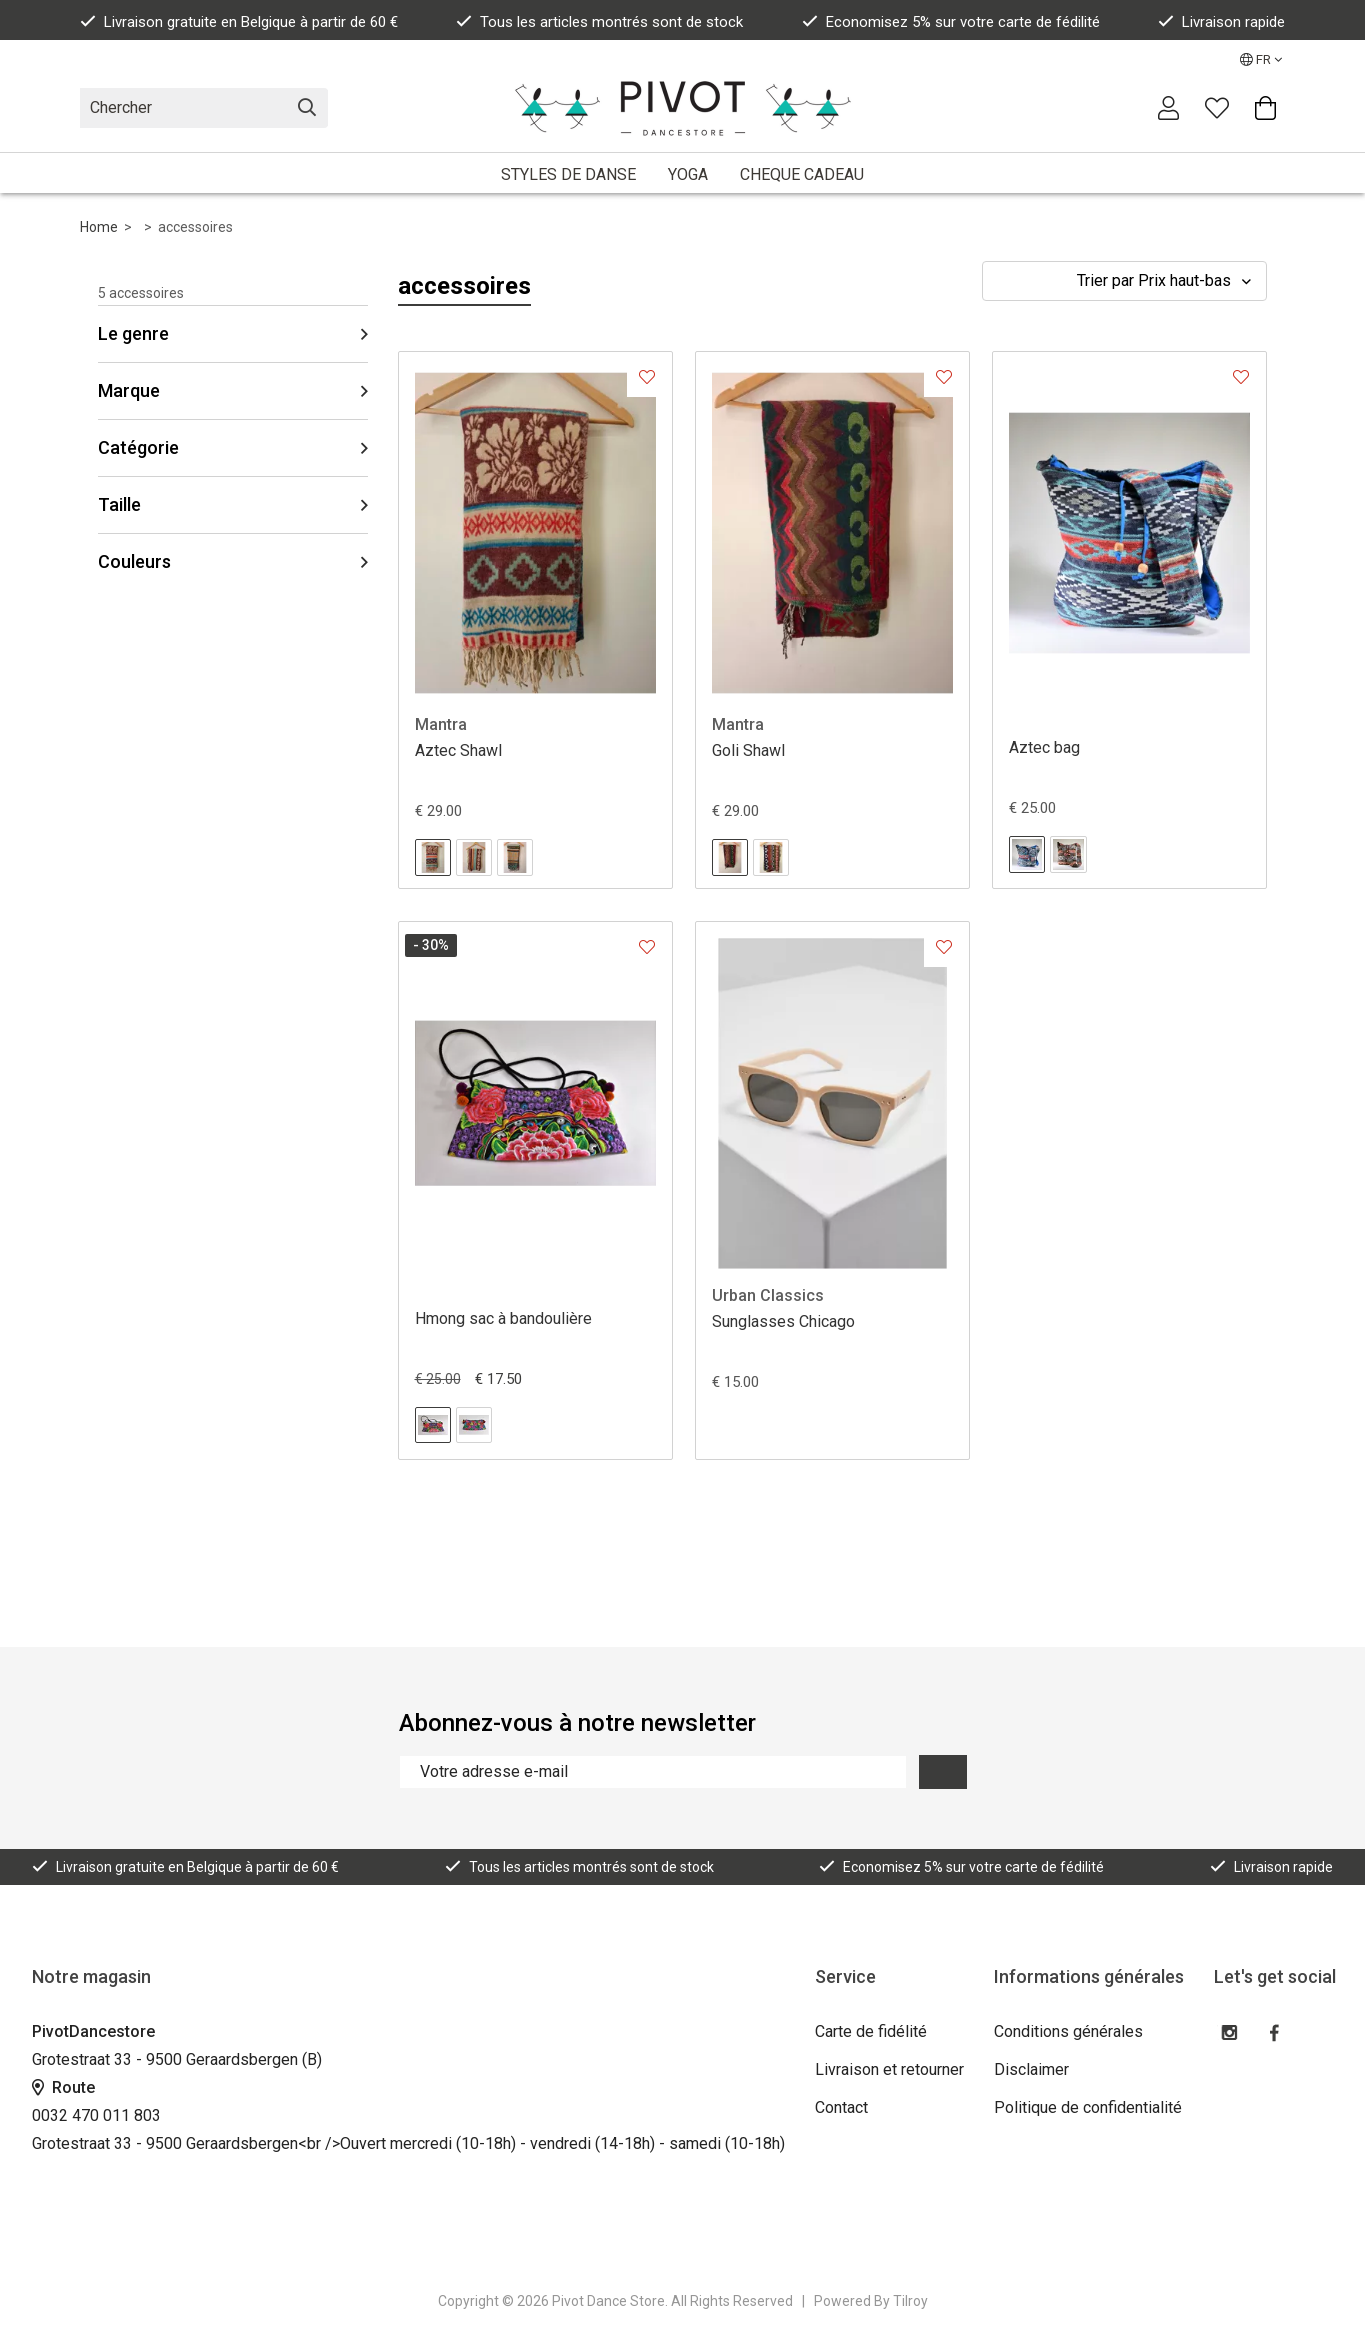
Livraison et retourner (889, 2069)
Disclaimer (1031, 2069)
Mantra (441, 724)
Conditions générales (1068, 2031)
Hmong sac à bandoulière (503, 1318)
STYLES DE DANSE (568, 174)
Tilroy (910, 2301)
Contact (841, 2107)
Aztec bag (1044, 747)
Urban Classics (768, 1295)
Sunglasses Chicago (783, 1321)
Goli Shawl (748, 750)
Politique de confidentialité (1088, 2107)
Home (99, 227)
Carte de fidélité (871, 2031)
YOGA (688, 174)
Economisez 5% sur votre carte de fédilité (951, 22)
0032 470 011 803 (96, 2115)
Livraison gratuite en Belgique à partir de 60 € (239, 22)
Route (63, 2087)
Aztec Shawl (458, 750)
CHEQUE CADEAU (802, 174)
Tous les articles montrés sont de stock (599, 22)
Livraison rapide (1221, 22)
